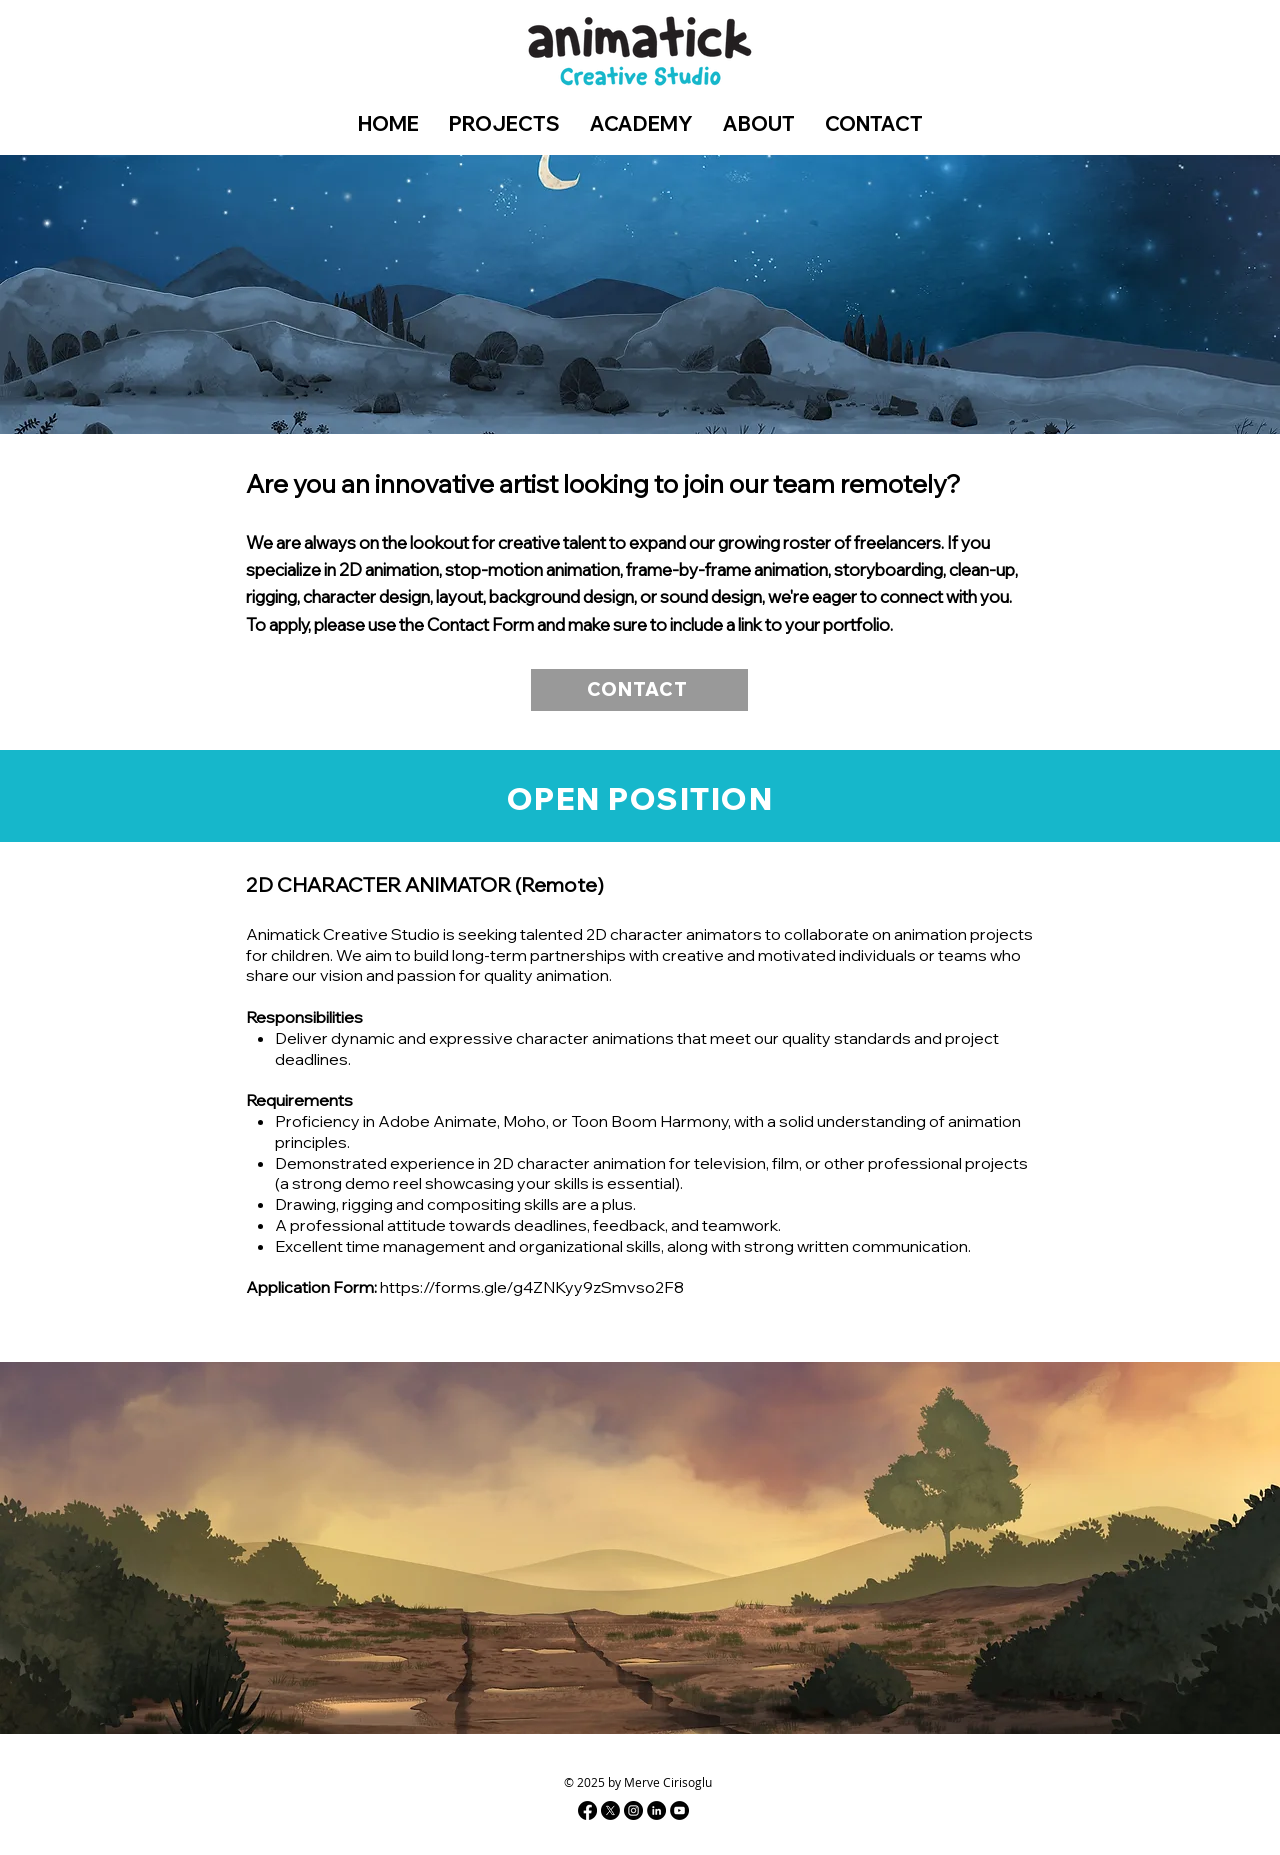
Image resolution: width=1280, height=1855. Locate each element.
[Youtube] (679, 1810)
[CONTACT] (639, 690)
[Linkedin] (656, 1810)
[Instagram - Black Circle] (633, 1810)
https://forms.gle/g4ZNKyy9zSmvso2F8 (532, 1287)
